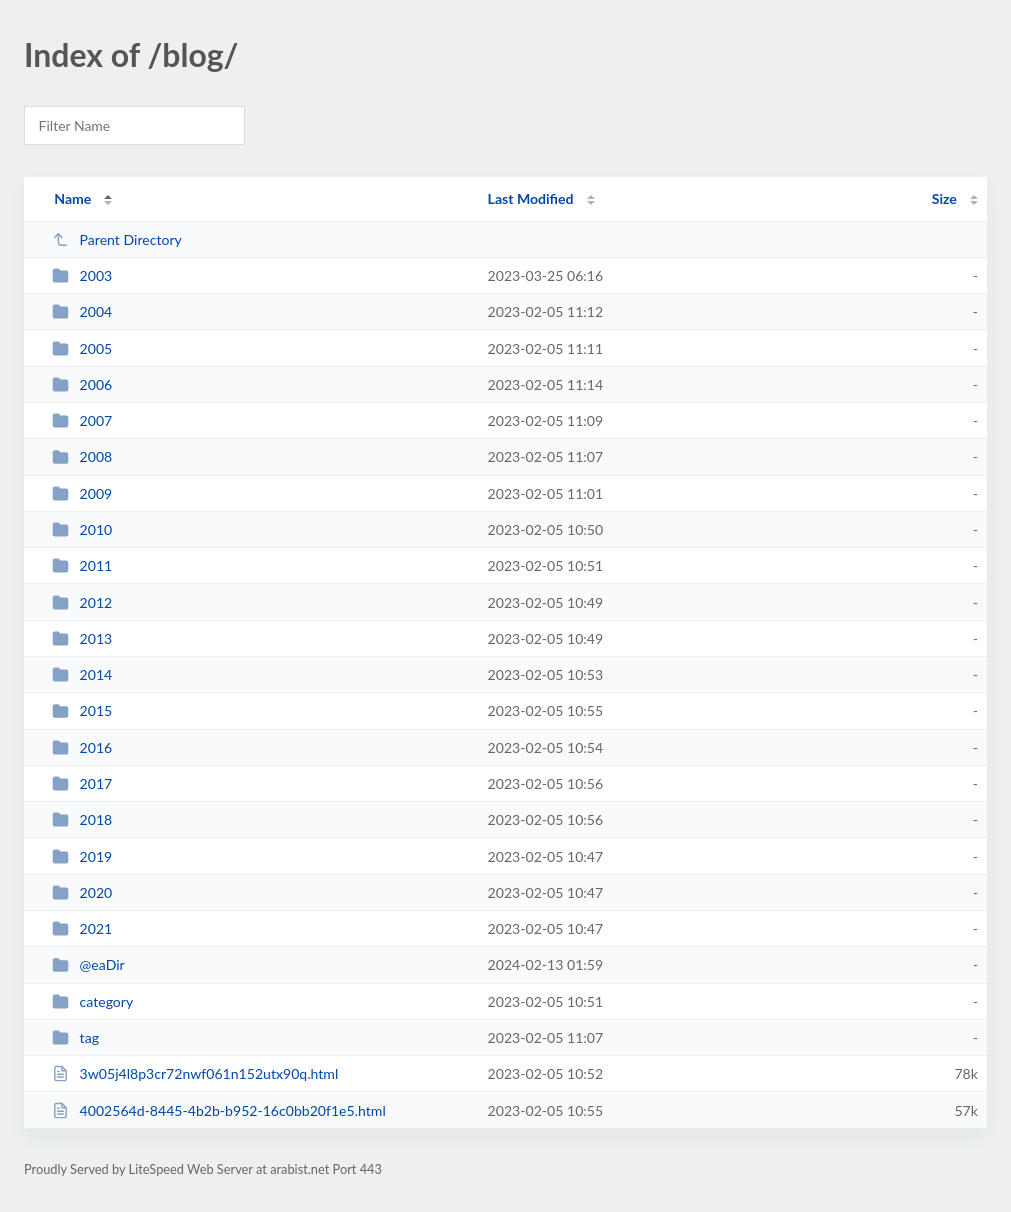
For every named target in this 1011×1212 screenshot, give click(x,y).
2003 (82, 275)
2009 (82, 493)
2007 (82, 420)
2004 (82, 311)
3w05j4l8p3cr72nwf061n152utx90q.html (195, 1073)
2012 (82, 602)
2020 (82, 892)
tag (75, 1037)
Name (72, 198)
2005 (82, 348)
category (92, 1001)
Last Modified (531, 198)
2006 (82, 384)
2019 (82, 856)
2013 (82, 638)
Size (944, 198)
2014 (82, 674)
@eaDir (88, 964)
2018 (82, 819)
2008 (82, 456)
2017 (82, 783)
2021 (82, 928)
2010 (82, 529)
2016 (82, 747)
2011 (82, 565)
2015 (82, 710)
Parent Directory (117, 239)
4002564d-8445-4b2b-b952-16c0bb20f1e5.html (219, 1110)
